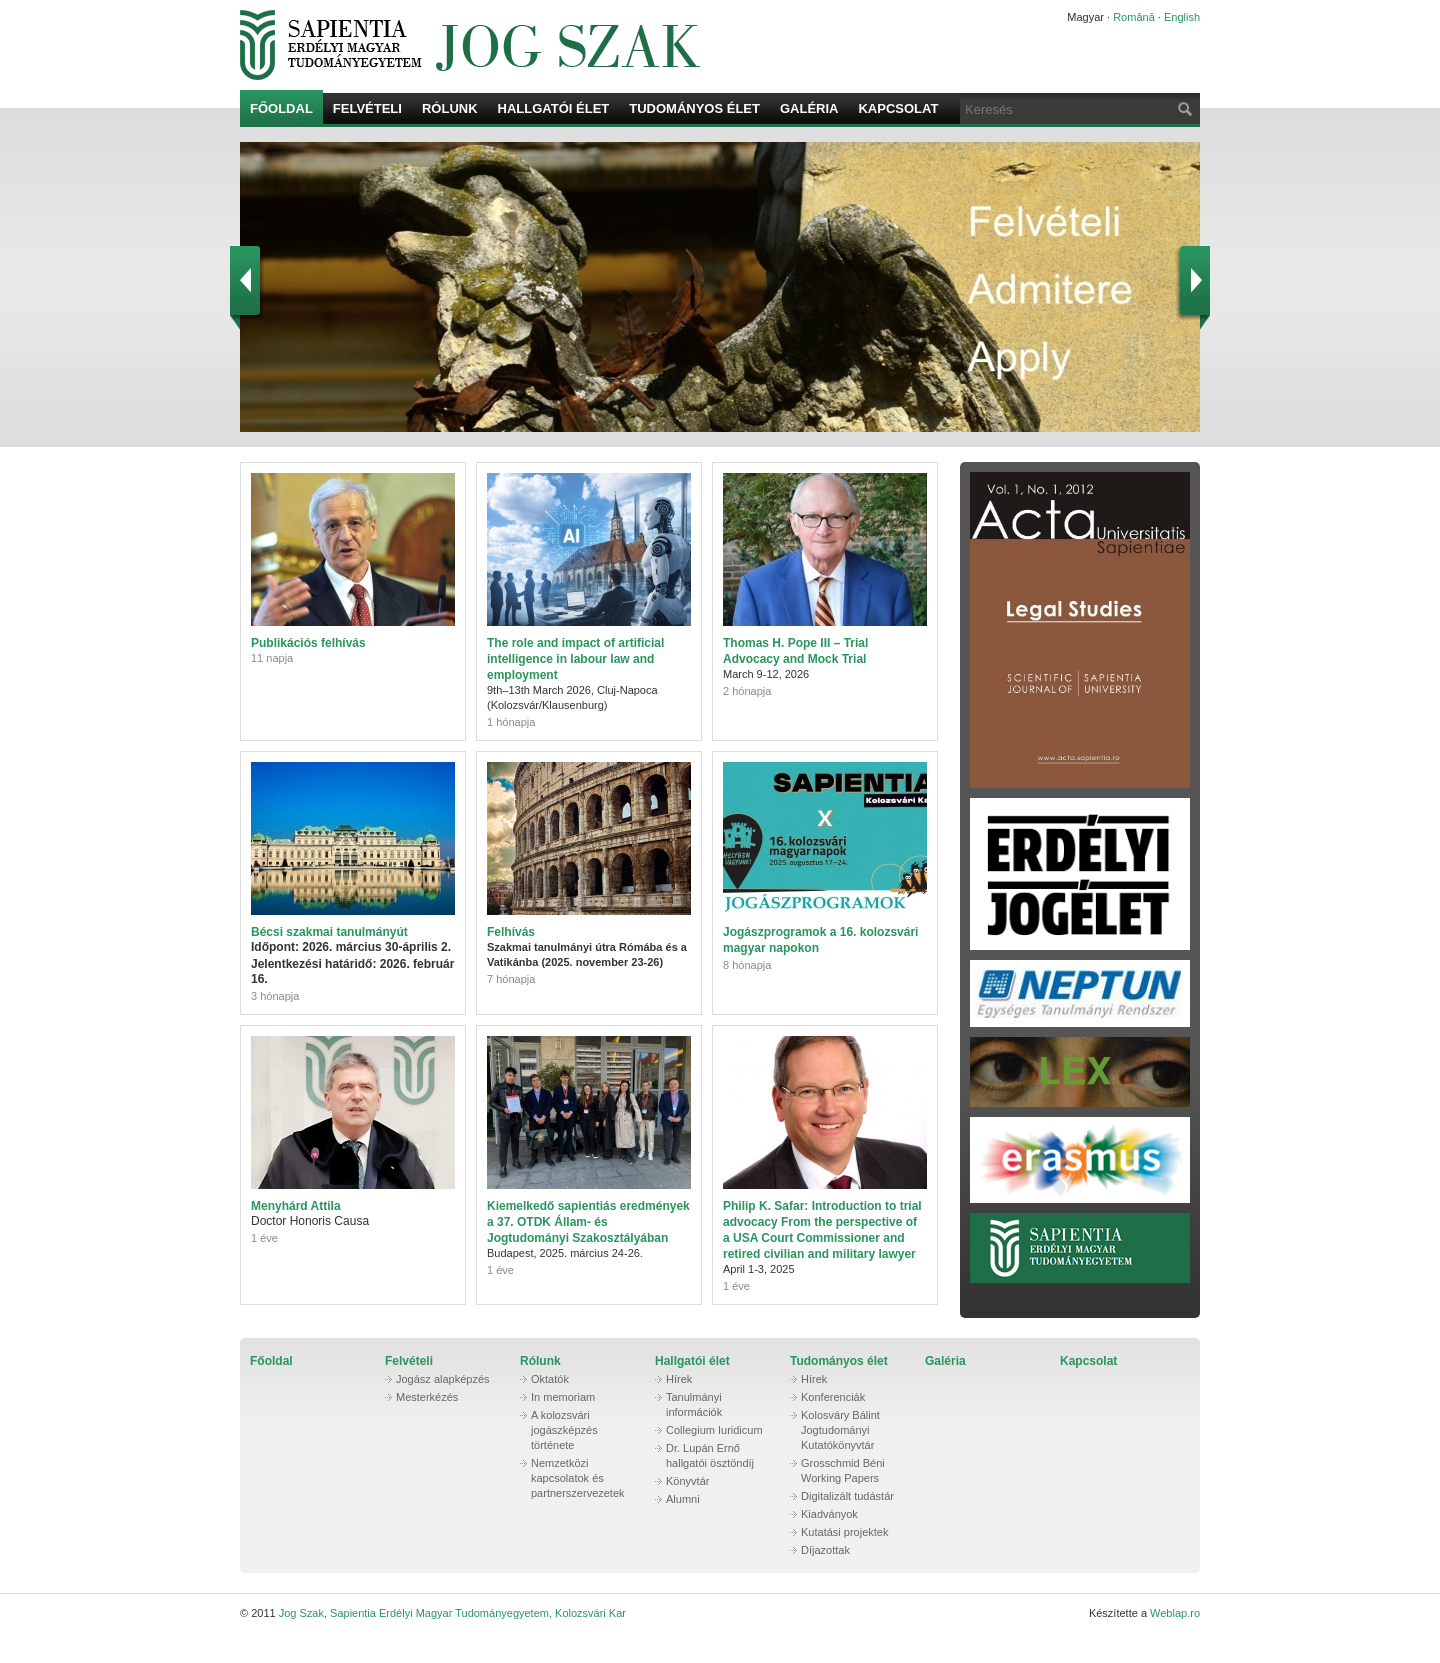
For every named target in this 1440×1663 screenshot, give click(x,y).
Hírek (679, 1379)
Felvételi (367, 108)
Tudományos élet (694, 108)
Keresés (1183, 108)
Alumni (683, 1499)
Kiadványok (829, 1514)
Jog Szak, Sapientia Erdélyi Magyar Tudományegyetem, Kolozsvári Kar (625, 45)
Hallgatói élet (554, 108)
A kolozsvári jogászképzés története (564, 1430)
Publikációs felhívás (308, 643)
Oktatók (550, 1379)
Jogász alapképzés (443, 1379)
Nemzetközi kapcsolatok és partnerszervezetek (578, 1478)
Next (1192, 283)
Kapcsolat (898, 108)
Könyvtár (687, 1481)
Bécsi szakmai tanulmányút (329, 932)
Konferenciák (833, 1397)
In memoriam (563, 1397)
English (1182, 17)
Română (1134, 17)
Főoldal (281, 108)
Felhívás (511, 932)
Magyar (1085, 17)
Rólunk (450, 108)
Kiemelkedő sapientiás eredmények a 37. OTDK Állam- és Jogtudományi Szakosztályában (588, 1222)
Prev (247, 283)
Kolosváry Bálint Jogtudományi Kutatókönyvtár (840, 1430)
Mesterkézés (427, 1397)
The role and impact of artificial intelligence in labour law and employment (575, 659)
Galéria (809, 108)
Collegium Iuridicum (714, 1430)
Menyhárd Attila (296, 1206)
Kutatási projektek (844, 1532)
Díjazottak (825, 1550)
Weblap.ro (1175, 1613)
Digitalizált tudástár (847, 1496)
